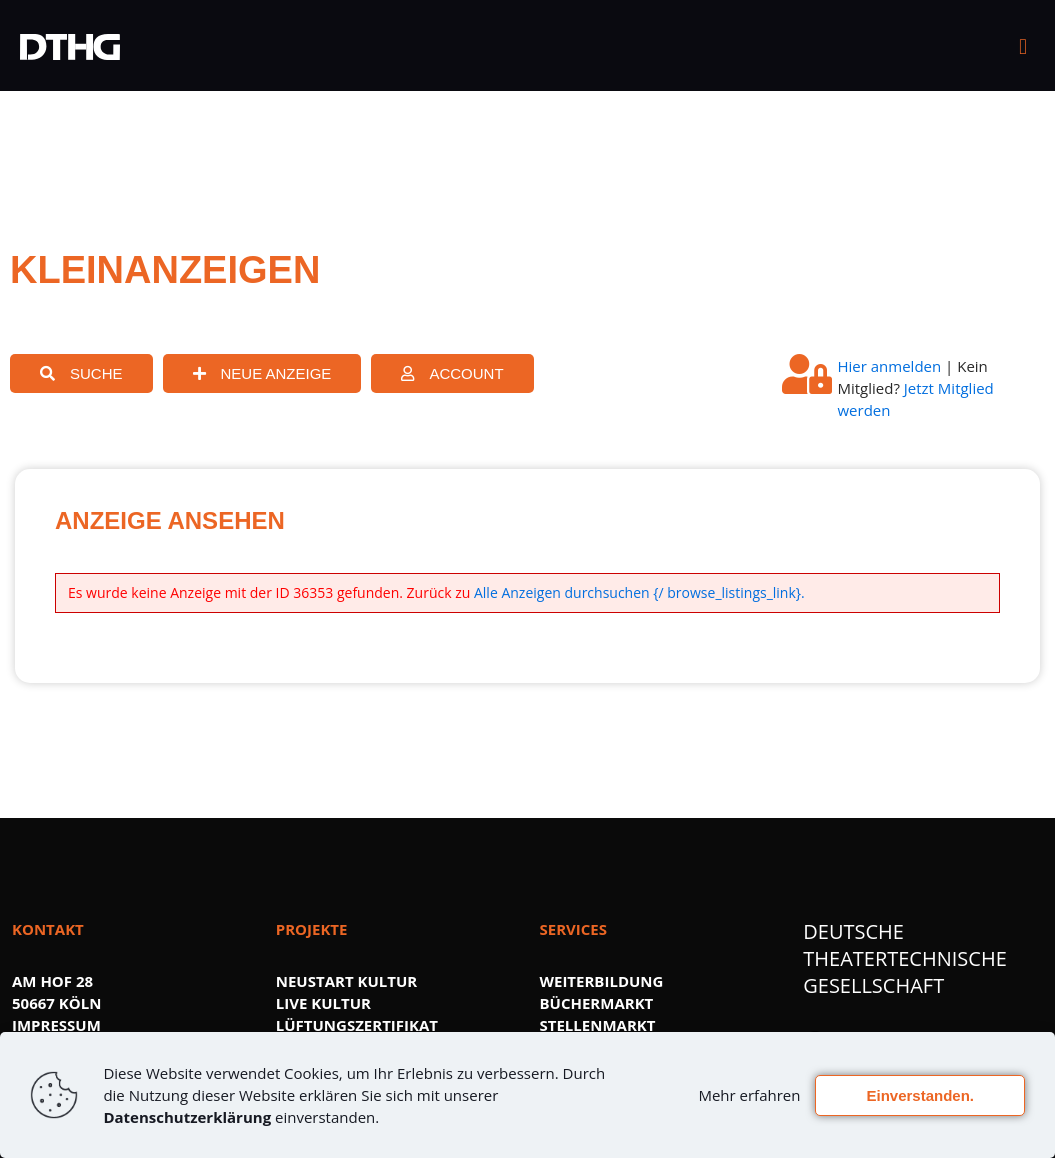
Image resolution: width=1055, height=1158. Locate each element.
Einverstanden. (920, 1095)
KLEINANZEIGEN (165, 270)
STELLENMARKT (598, 1025)
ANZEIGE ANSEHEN (170, 520)
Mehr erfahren (749, 1095)
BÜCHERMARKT (597, 1003)
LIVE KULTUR (323, 1003)
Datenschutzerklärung (187, 1117)
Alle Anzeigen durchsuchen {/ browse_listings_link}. (639, 592)
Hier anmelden (889, 366)
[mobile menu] (1023, 45)
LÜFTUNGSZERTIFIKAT (357, 1025)
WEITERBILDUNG (602, 981)
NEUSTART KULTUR (346, 981)
